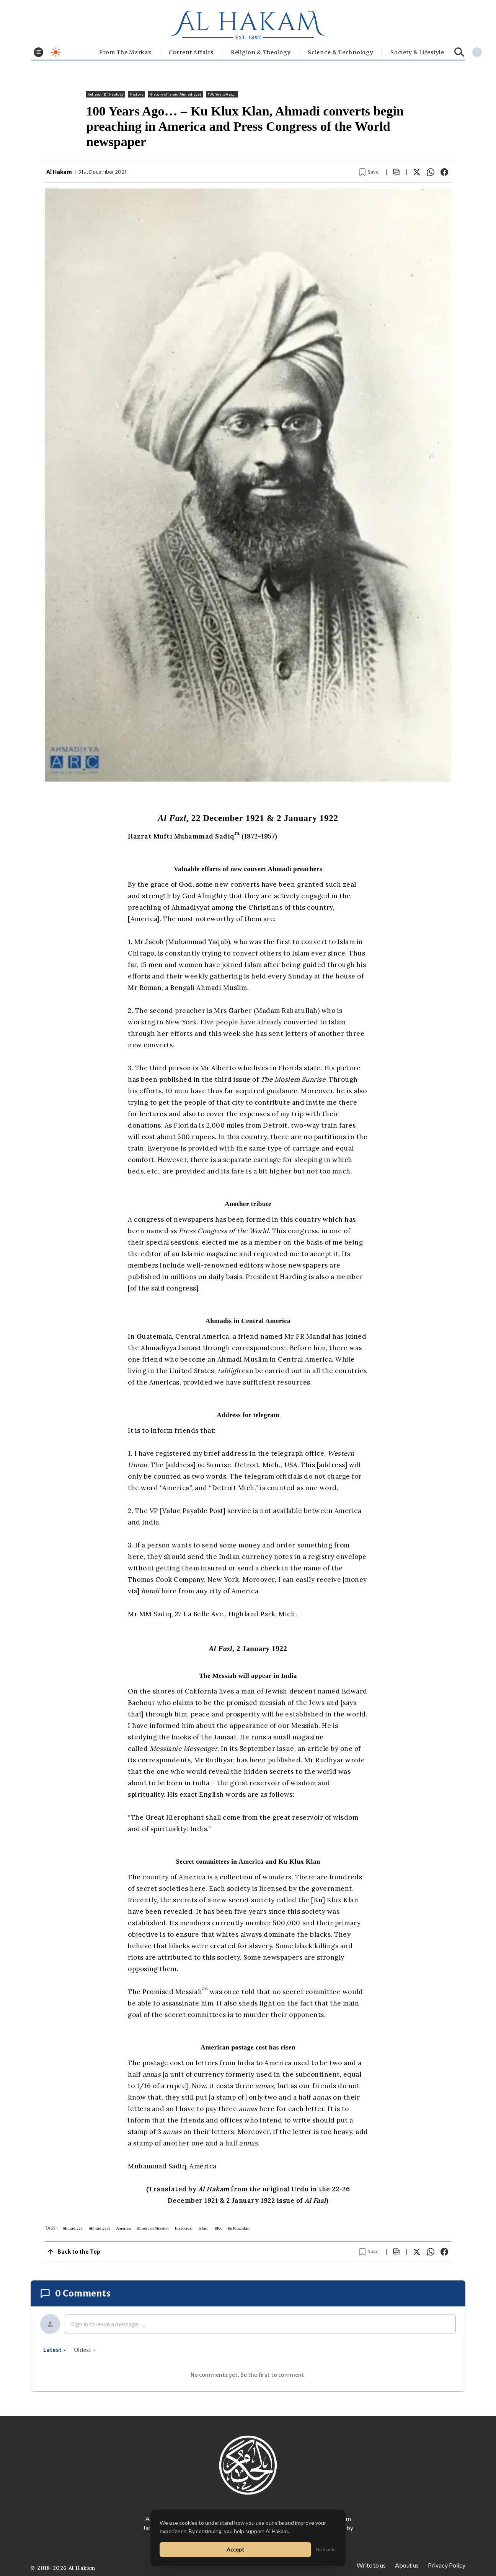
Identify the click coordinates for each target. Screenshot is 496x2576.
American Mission (153, 2228)
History (136, 94)
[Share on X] (417, 172)
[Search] (459, 52)
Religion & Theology (260, 52)
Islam (204, 2228)
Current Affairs (191, 52)
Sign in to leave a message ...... (108, 2323)
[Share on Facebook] (444, 172)
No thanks (326, 2549)
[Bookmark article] (369, 172)
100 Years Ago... (222, 94)
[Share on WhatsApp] (430, 172)
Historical (184, 2228)
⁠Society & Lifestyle (417, 52)
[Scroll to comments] (396, 172)
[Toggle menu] (38, 52)
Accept (235, 2549)
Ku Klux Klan (239, 2228)
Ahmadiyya (73, 2228)
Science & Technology (340, 52)
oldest (85, 2350)
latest (54, 2350)
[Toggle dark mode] (55, 52)
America (123, 2228)
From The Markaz (125, 52)
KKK (218, 2228)
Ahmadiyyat (99, 2228)
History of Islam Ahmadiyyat (176, 94)
